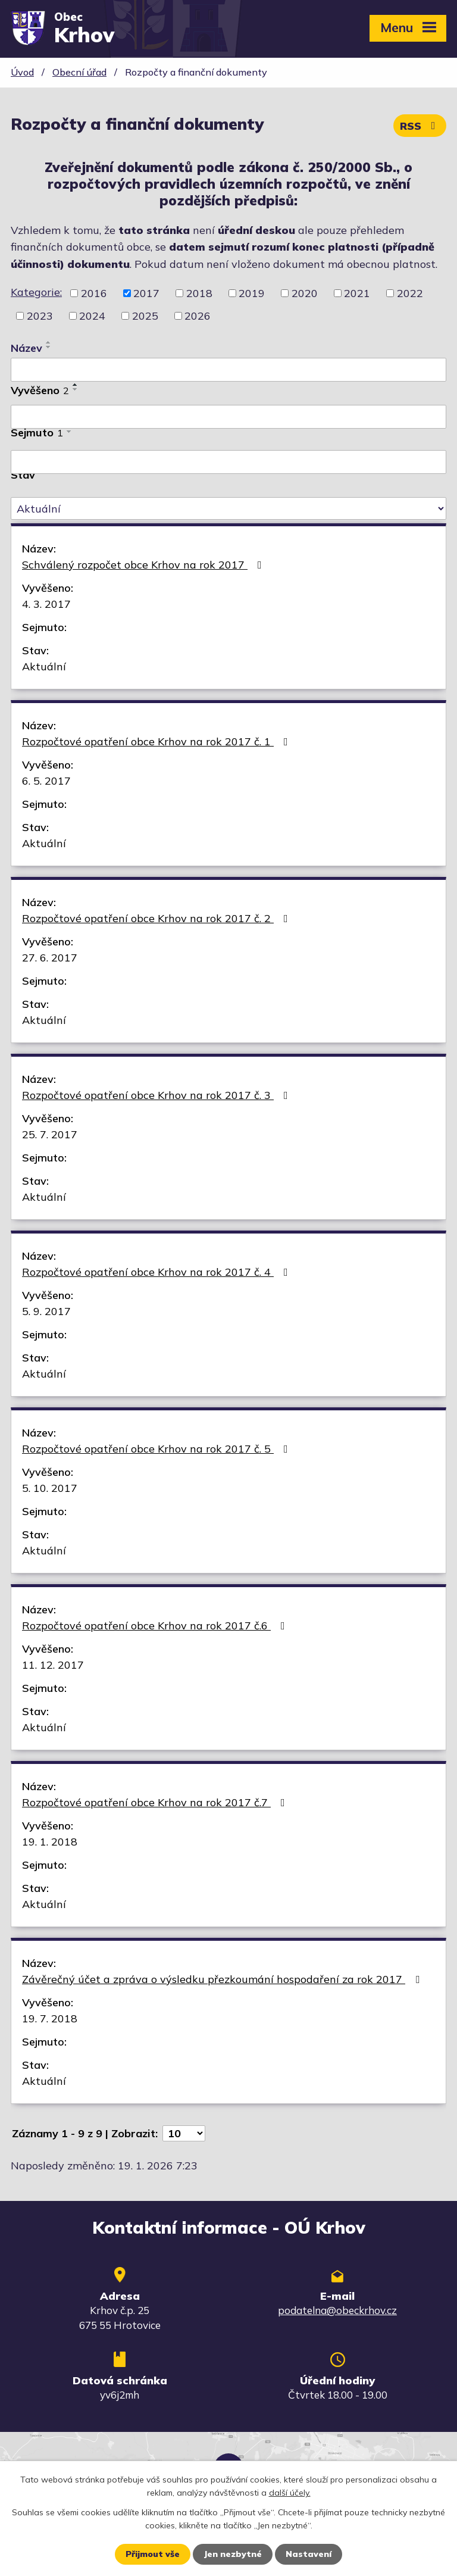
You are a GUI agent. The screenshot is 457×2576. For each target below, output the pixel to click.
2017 (146, 293)
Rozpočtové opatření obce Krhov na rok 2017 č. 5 (157, 1449)
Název (26, 348)
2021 (357, 293)
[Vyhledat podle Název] (228, 370)
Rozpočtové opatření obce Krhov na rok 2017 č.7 (156, 1802)
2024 (92, 316)
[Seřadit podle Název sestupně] (48, 347)
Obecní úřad (79, 72)
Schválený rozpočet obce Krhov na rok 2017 (144, 565)
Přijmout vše (153, 2554)
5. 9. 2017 (46, 1311)
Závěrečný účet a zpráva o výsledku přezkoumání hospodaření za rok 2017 (223, 1979)
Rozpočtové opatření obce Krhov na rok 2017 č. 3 (157, 1095)
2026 (197, 316)
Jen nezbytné (233, 2554)
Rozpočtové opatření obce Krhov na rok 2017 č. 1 (157, 741)
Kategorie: (36, 292)
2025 (145, 316)
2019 (252, 293)
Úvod (22, 72)
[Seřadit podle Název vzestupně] (48, 342)
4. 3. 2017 (46, 604)
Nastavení (308, 2554)
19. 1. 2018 (49, 1842)
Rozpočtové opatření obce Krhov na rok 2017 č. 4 (157, 1272)
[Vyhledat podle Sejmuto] (228, 462)
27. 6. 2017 (49, 957)
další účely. (290, 2492)
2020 (305, 293)
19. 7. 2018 (49, 2018)
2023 (40, 316)
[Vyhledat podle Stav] (228, 508)
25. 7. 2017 (49, 1134)
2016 (94, 293)
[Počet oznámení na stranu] (183, 2133)
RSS (420, 126)
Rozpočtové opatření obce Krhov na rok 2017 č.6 (156, 1625)
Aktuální (44, 666)
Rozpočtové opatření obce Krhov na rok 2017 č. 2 (157, 918)
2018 (199, 293)
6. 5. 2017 (46, 781)
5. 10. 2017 (49, 1488)
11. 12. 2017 (53, 1665)
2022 (410, 293)
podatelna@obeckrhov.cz (337, 2310)
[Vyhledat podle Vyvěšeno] (228, 417)
